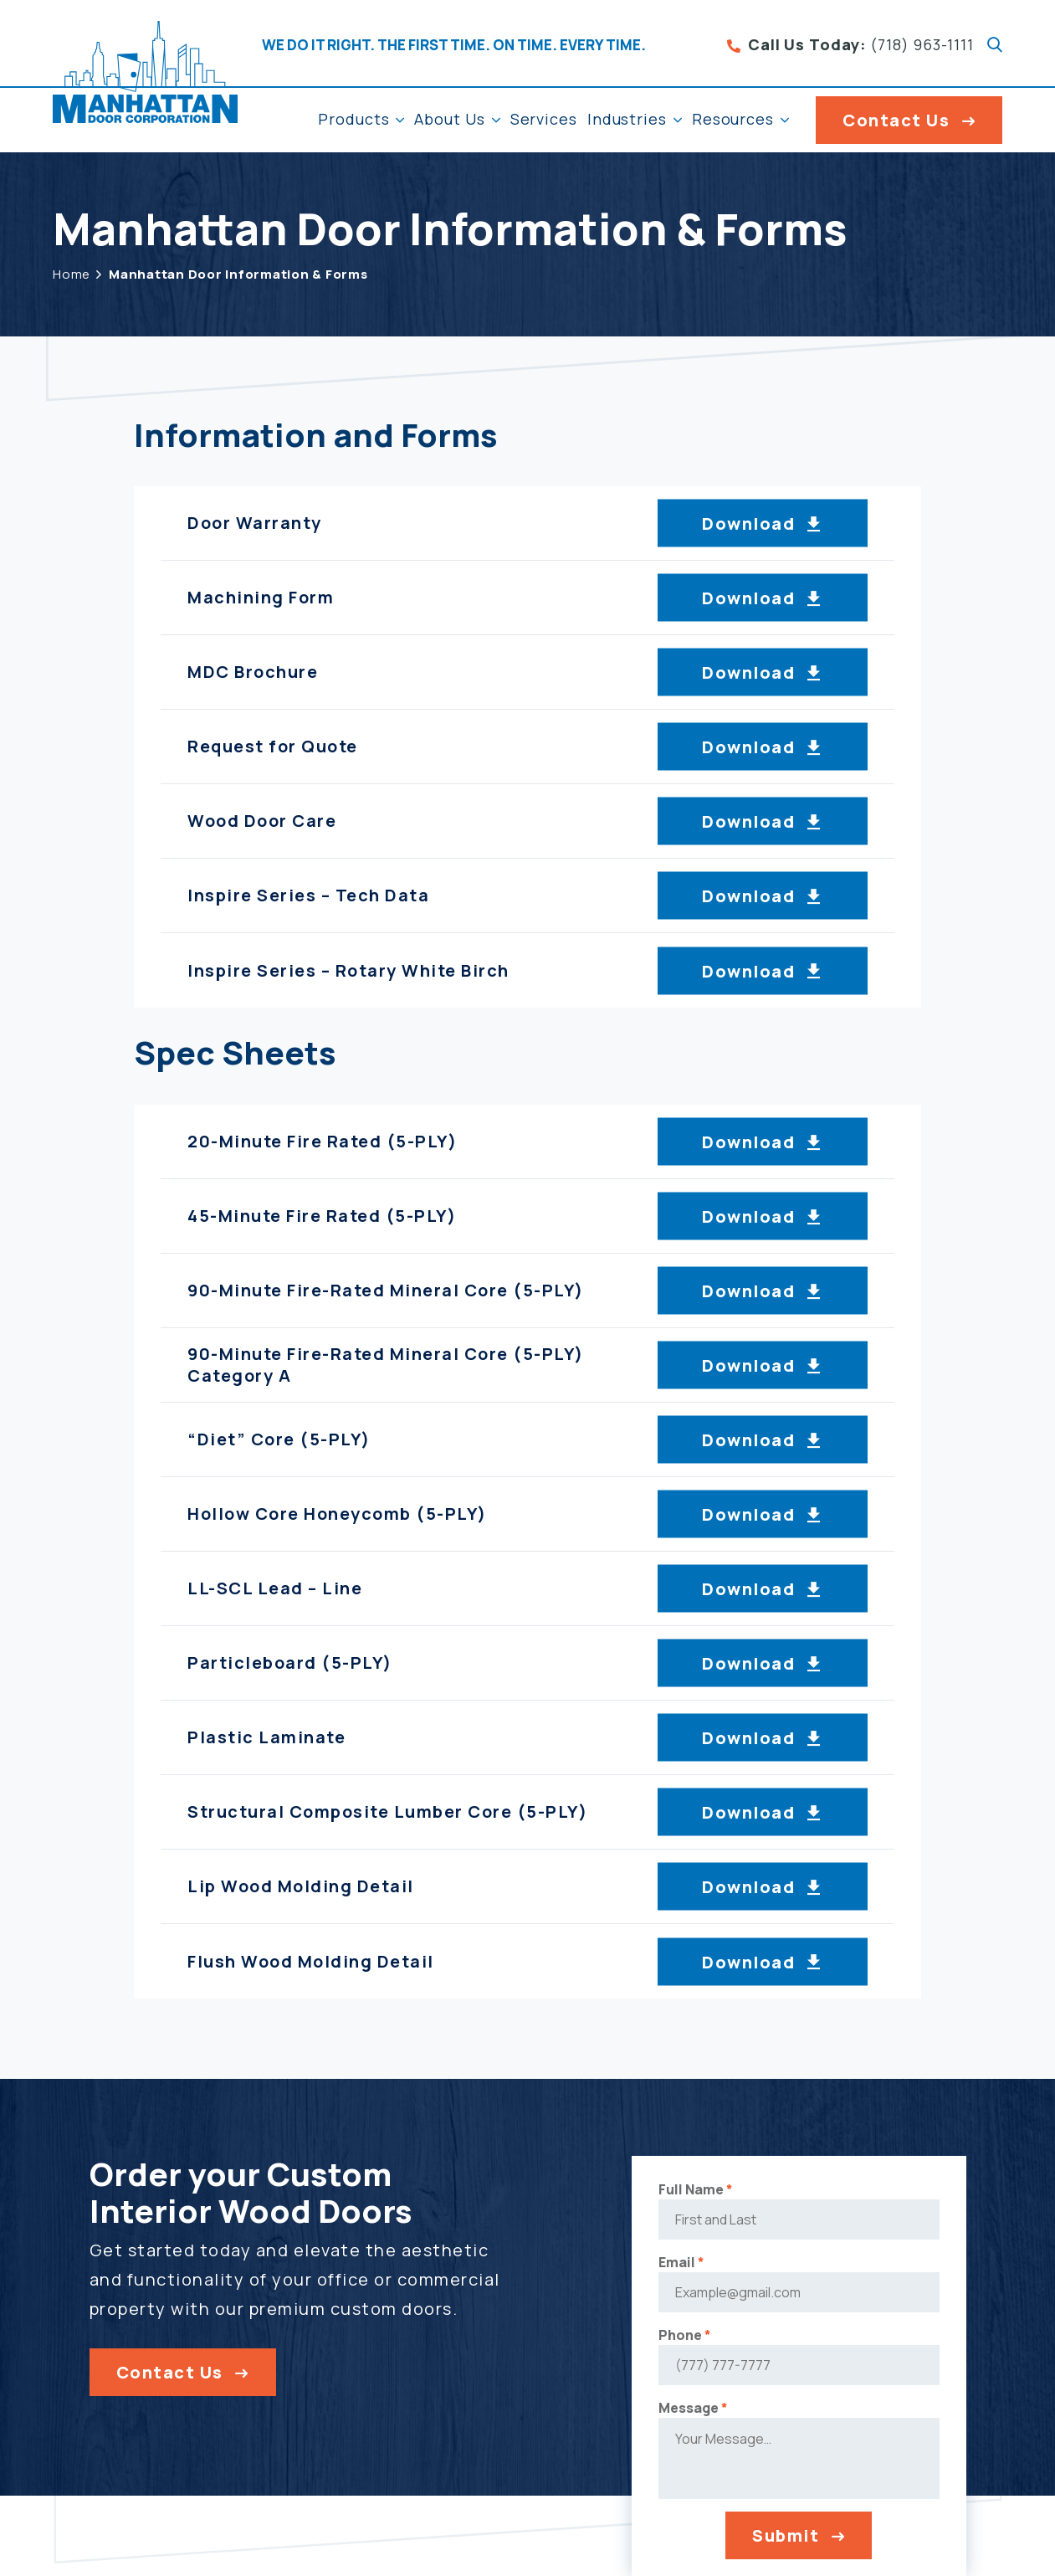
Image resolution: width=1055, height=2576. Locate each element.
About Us (449, 119)
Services (543, 119)
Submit (764, 2543)
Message (671, 2416)
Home (71, 274)
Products (353, 119)
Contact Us (896, 120)
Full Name (674, 2198)
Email (660, 2270)
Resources (733, 119)
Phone (663, 2343)
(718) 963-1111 (850, 45)
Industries (627, 119)
